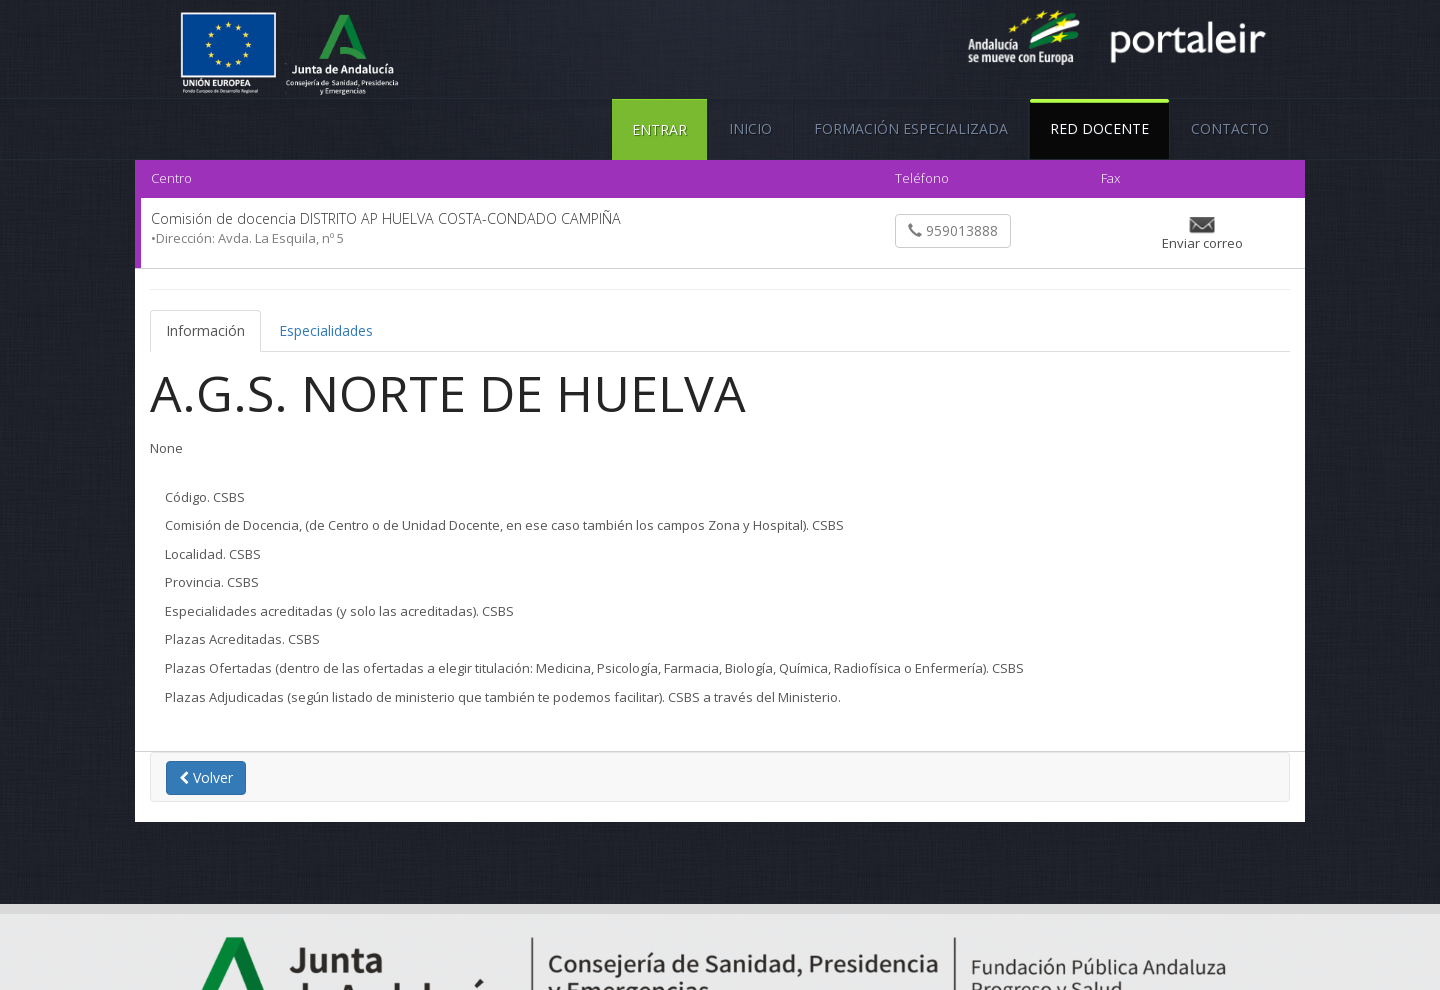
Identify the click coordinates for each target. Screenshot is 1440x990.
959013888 (953, 230)
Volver (206, 777)
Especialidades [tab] (326, 330)
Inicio (750, 128)
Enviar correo (1202, 243)
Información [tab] (205, 330)
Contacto (1230, 128)
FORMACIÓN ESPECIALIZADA (911, 128)
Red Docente (1099, 118)
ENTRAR (659, 129)
